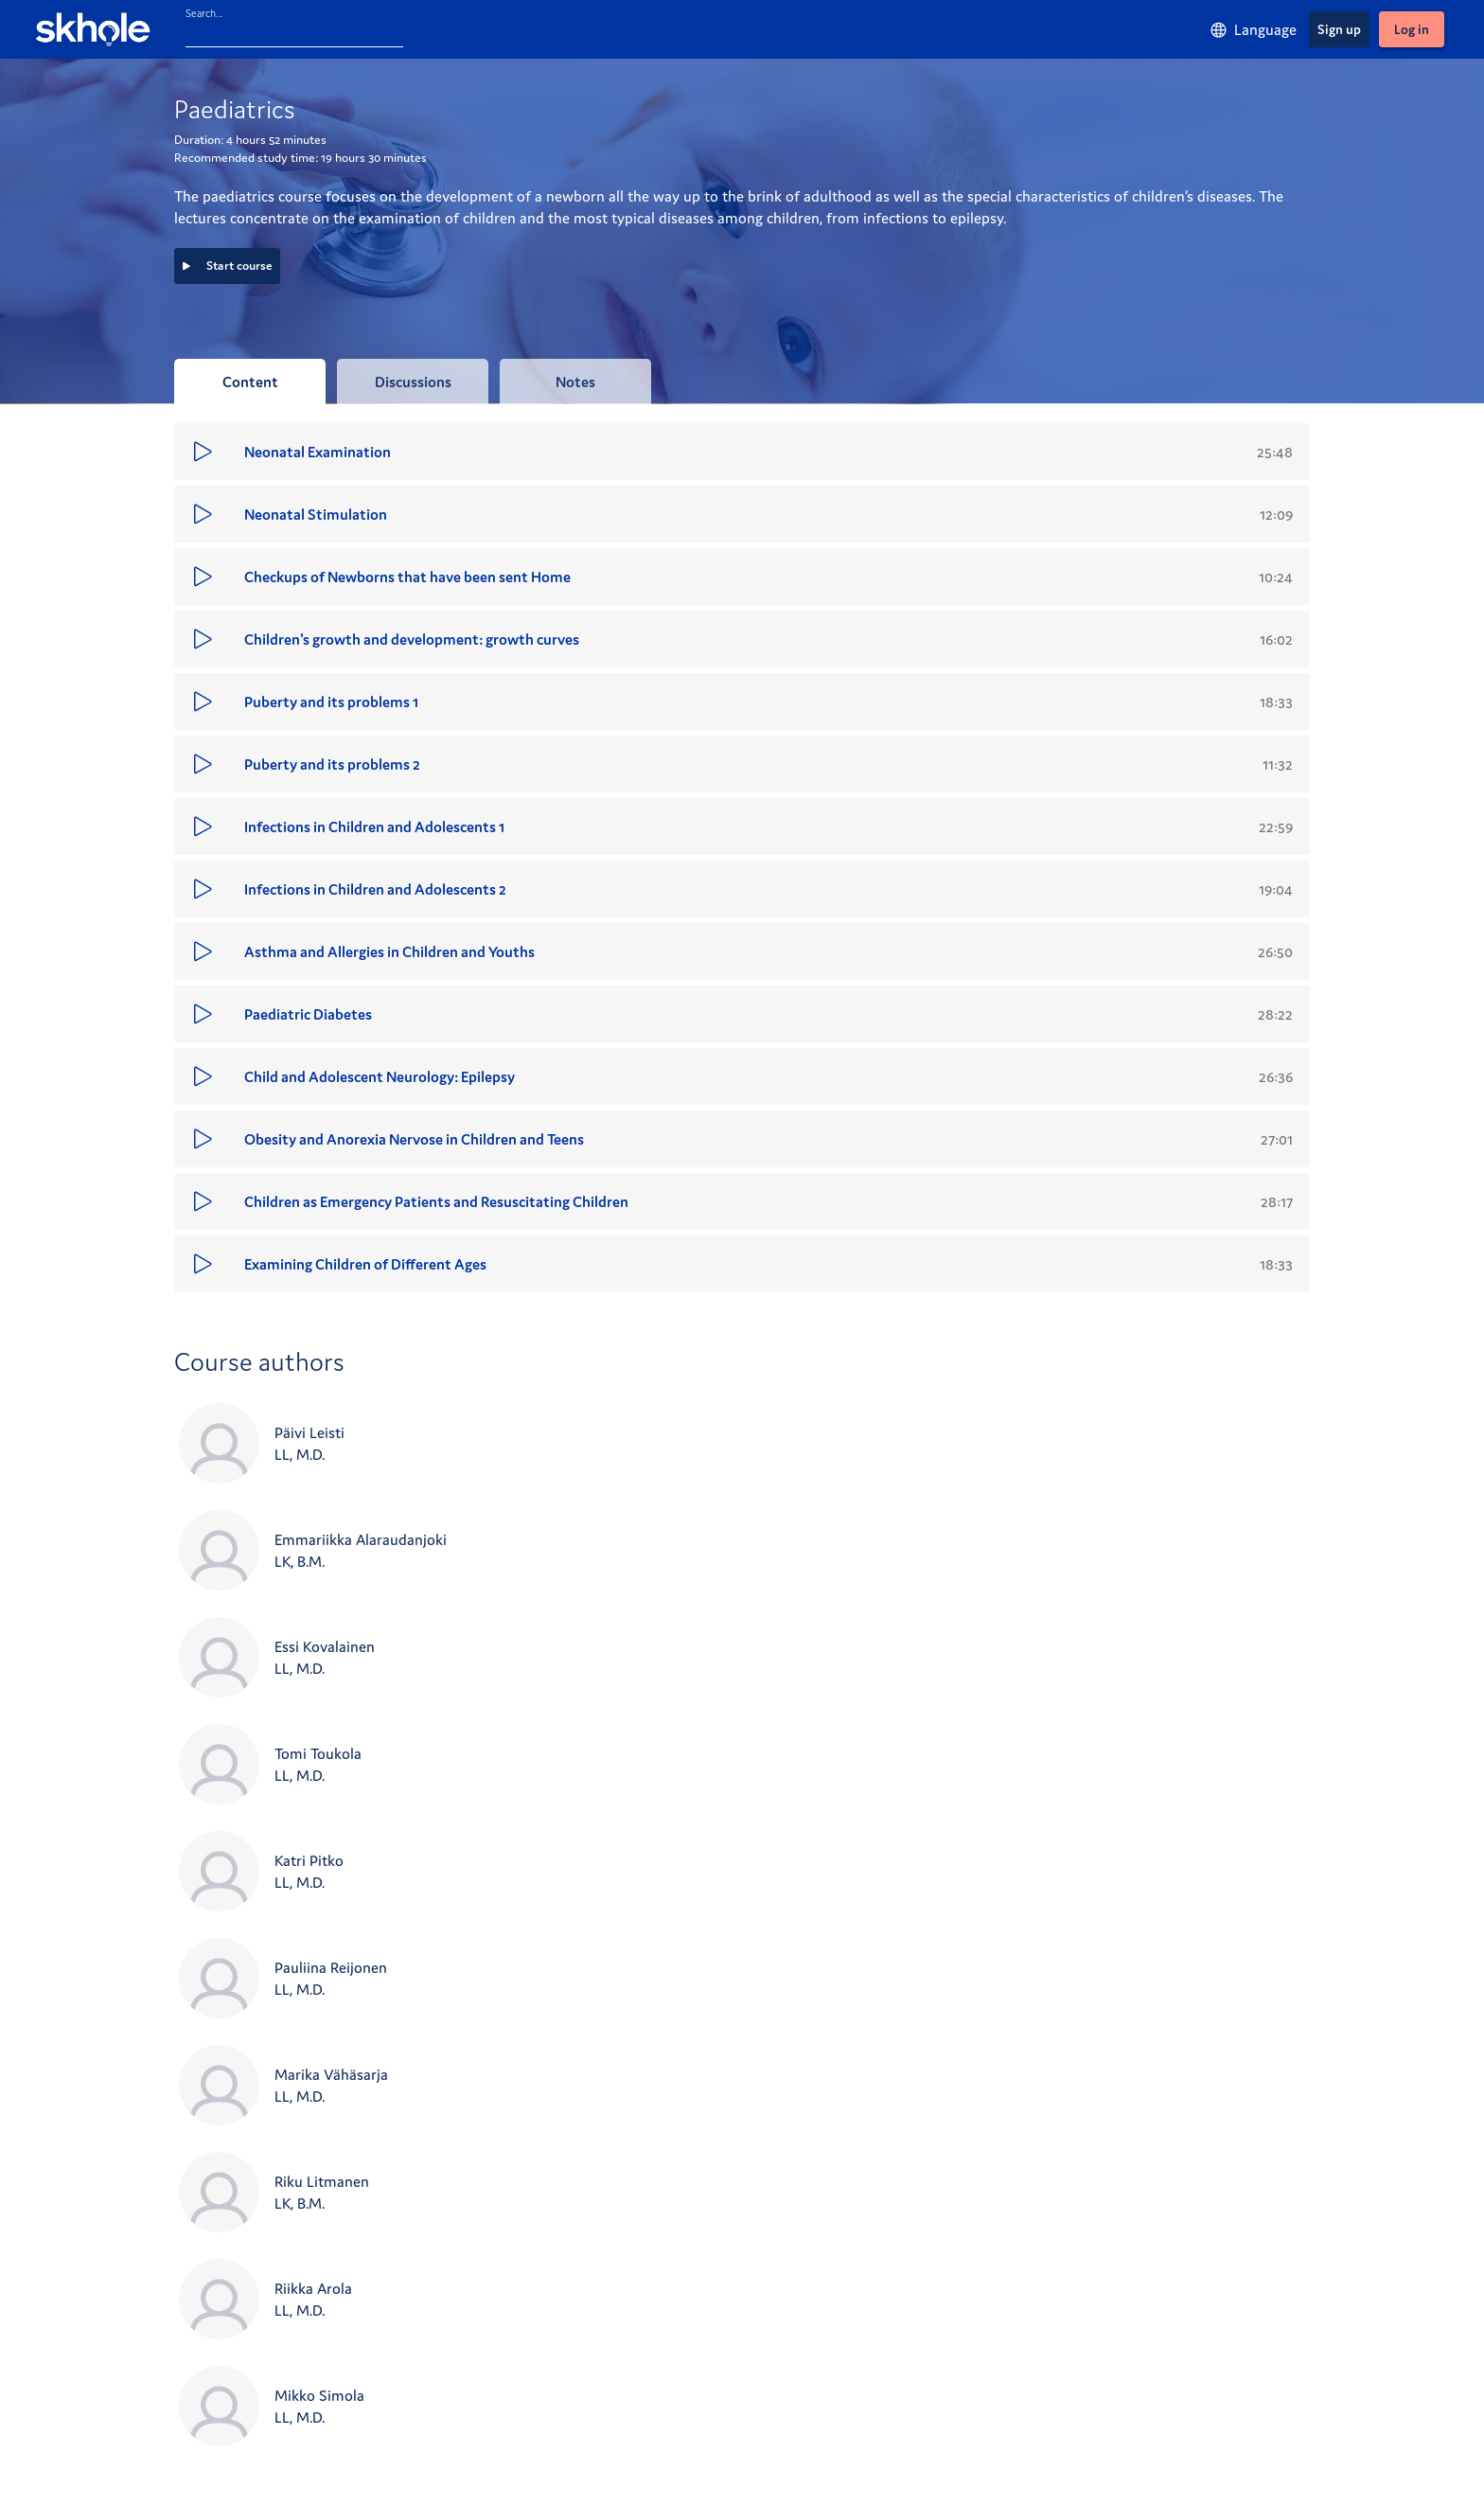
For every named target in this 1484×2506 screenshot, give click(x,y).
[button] (742, 451)
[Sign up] (1339, 29)
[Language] (1253, 29)
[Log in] (1411, 29)
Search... (204, 13)
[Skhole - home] (92, 29)
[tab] (250, 381)
